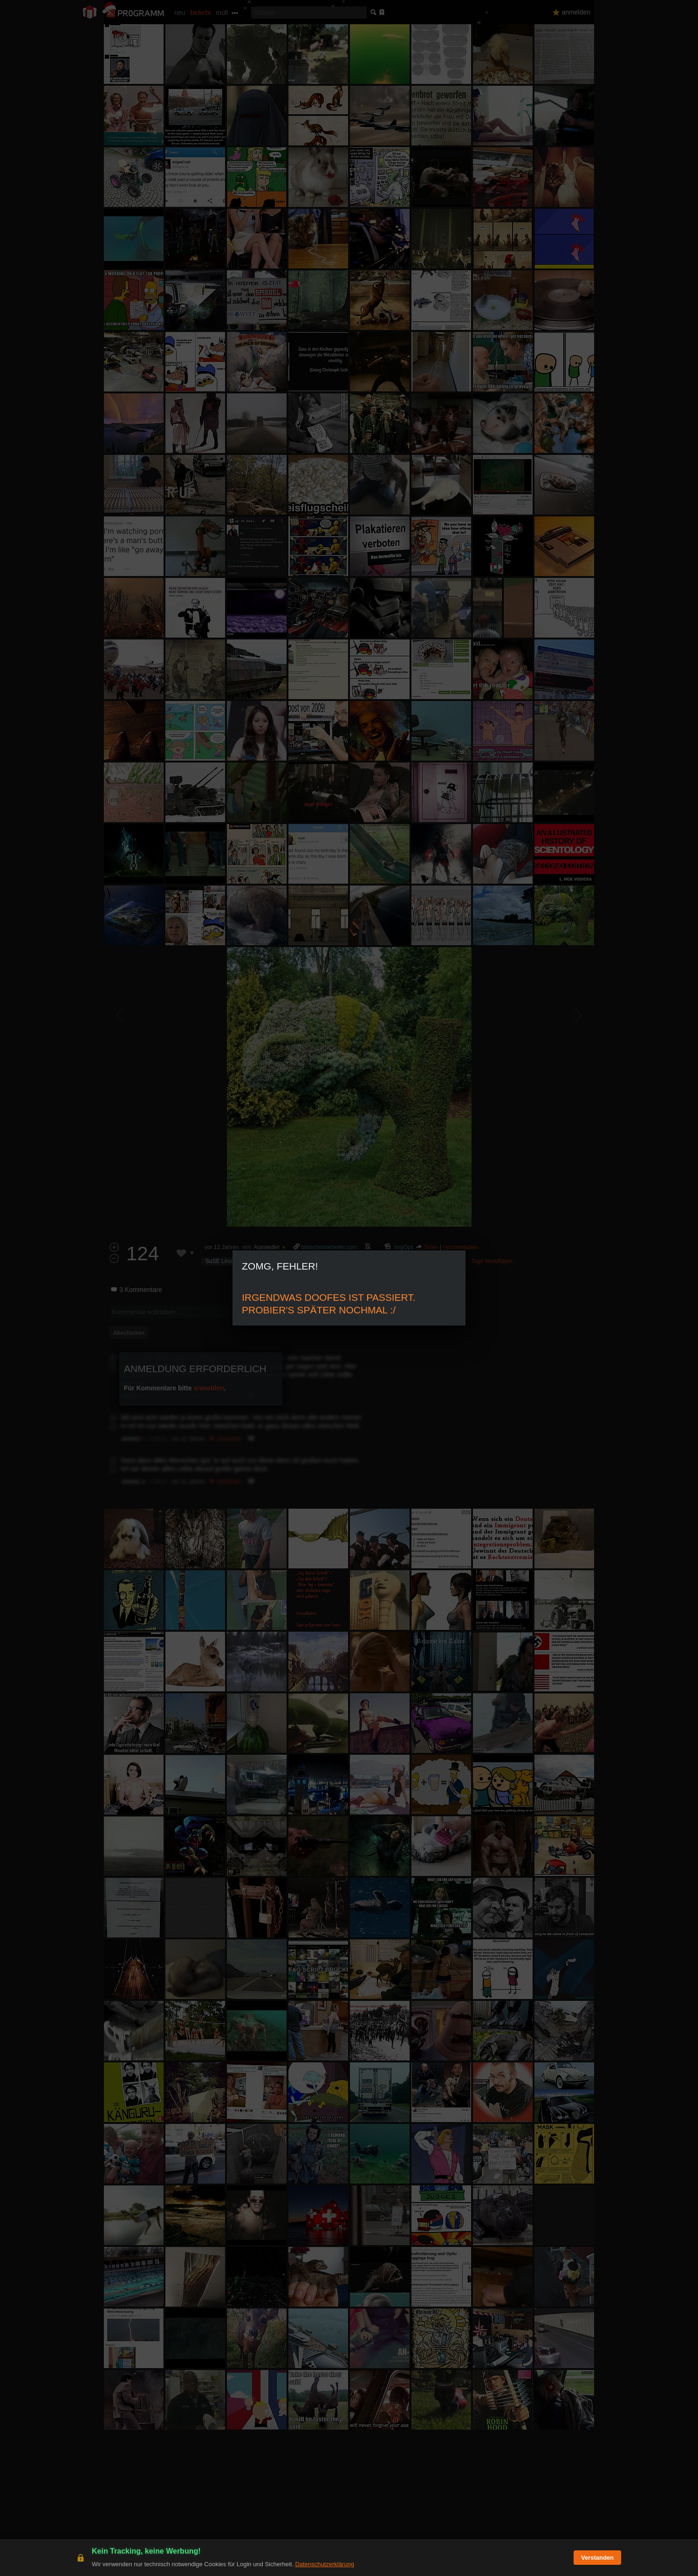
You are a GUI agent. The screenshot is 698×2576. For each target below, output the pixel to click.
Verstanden (597, 2557)
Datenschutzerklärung (324, 2564)
